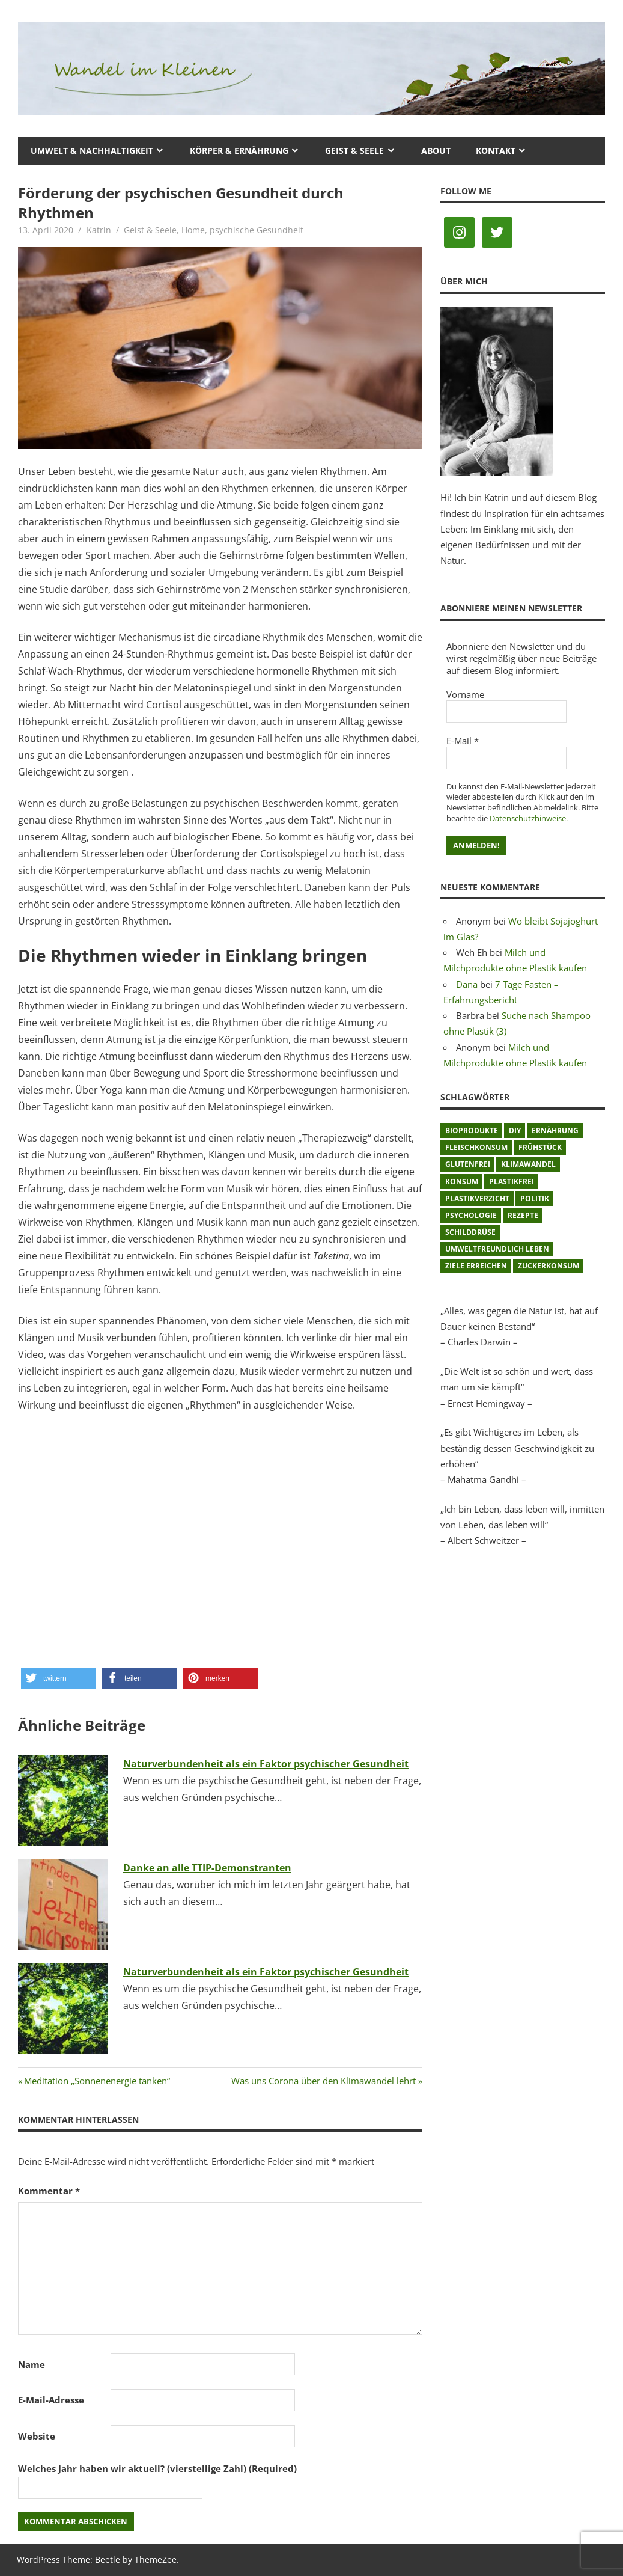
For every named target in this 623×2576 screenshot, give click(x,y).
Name (31, 2364)
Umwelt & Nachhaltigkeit (92, 150)
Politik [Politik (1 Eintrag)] (534, 1198)
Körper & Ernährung (239, 150)
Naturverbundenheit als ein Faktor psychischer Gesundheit (266, 1763)
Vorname (465, 694)
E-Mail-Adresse (51, 2400)
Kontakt (495, 150)
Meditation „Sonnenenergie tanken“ (96, 2081)
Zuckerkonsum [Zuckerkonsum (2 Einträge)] (548, 1266)
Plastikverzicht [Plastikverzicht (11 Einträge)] (477, 1198)
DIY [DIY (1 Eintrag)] (515, 1130)
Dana (467, 984)
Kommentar (49, 2191)
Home (193, 230)
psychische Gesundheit (256, 230)
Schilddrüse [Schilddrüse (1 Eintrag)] (470, 1232)
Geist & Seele (354, 150)
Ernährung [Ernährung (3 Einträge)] (555, 1130)
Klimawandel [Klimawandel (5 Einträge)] (528, 1164)
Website (36, 2436)
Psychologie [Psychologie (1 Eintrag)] (471, 1215)
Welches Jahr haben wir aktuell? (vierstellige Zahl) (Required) (157, 2468)
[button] (58, 1678)
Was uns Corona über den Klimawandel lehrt (323, 2081)
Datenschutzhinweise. (529, 818)
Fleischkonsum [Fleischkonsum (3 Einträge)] (476, 1147)
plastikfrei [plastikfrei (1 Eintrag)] (511, 1181)
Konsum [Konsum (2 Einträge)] (461, 1181)
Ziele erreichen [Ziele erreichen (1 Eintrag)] (476, 1266)
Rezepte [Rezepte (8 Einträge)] (523, 1215)
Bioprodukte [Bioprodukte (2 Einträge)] (471, 1130)
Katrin (99, 230)
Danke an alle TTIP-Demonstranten (207, 1867)
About (436, 150)
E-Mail (462, 741)
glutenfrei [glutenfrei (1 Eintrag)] (467, 1164)
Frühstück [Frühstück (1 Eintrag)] (540, 1147)
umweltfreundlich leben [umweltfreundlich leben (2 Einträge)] (497, 1249)
